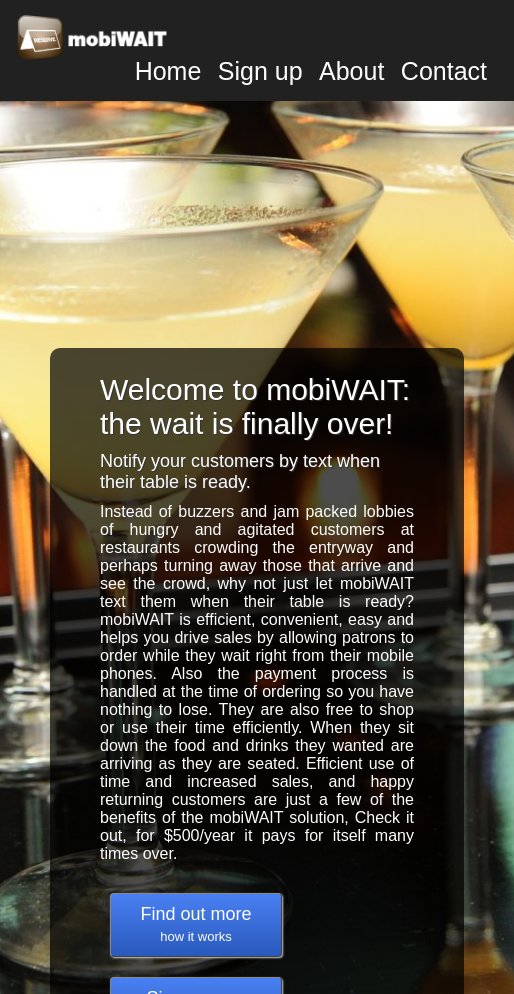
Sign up (260, 71)
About (351, 71)
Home (168, 71)
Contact (444, 71)
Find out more (195, 924)
